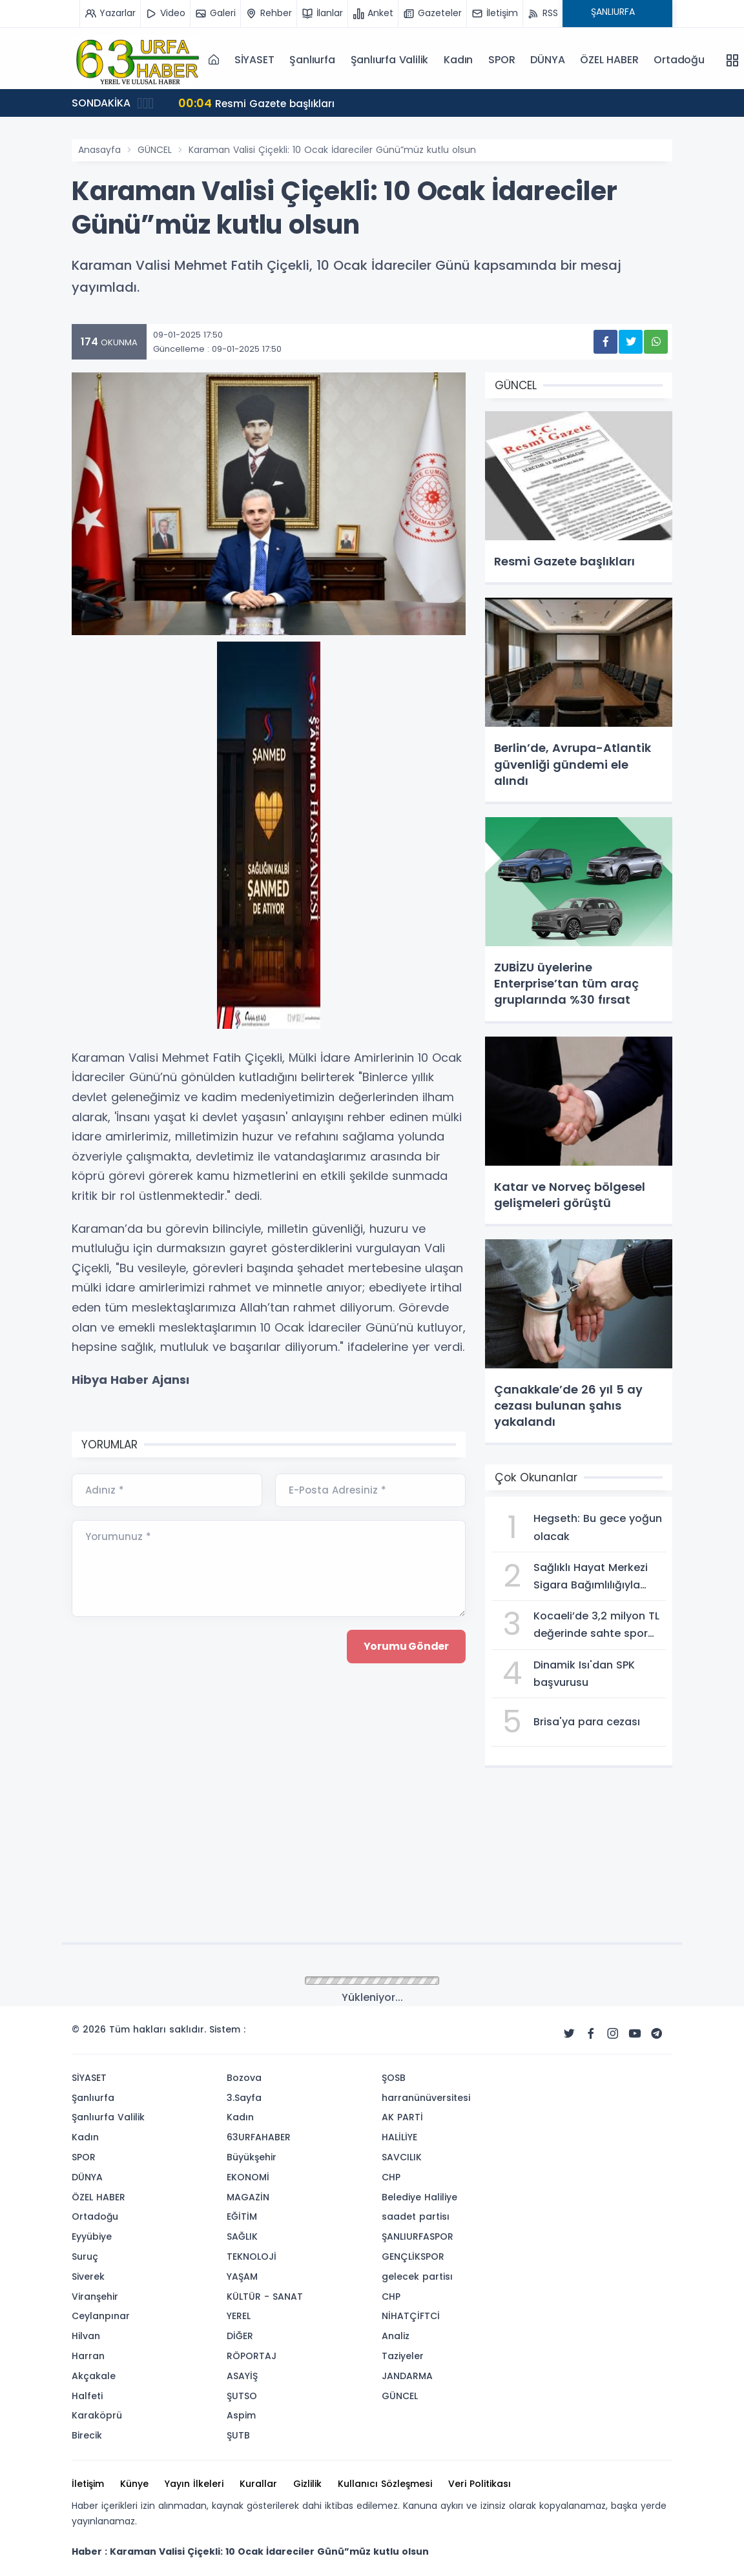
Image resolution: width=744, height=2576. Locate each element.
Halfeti (87, 2395)
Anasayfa (99, 149)
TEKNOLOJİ (251, 2256)
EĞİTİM (242, 2216)
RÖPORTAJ (251, 2355)
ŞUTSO (242, 2395)
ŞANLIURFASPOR (417, 2236)
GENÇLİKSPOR (413, 2256)
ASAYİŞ (242, 2375)
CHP (391, 2177)
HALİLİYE (399, 2137)
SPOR (501, 59)
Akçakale (94, 2375)
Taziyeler (403, 2355)
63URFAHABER (259, 2137)
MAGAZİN (248, 2197)
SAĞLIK (242, 2236)
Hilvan (86, 2335)
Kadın (458, 59)
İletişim (88, 2483)
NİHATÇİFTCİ (411, 2315)
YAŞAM (242, 2276)
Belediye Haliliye (419, 2197)
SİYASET (254, 59)
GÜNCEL (155, 149)
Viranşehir (95, 2296)
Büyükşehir (251, 2157)
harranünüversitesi (426, 2097)
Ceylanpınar (101, 2315)
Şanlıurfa (312, 59)
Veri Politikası (479, 2483)
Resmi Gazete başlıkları (258, 103)
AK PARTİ (402, 2117)
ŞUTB (238, 2435)
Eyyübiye (92, 2236)
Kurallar (258, 2483)
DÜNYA (547, 59)
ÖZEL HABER (609, 59)
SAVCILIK (402, 2157)
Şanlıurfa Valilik (390, 59)
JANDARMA (407, 2375)
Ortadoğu (679, 59)
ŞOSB (394, 2077)
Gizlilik (307, 2483)
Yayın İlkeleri (194, 2483)
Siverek (88, 2276)
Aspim (241, 2415)
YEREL (239, 2315)
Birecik (87, 2435)
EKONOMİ (248, 2177)
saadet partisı (416, 2216)
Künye (134, 2483)
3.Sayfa (244, 2097)
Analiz (395, 2335)
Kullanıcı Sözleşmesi (385, 2483)
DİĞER (240, 2335)
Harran (88, 2355)
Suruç (85, 2256)
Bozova (244, 2077)
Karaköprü (97, 2415)
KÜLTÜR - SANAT (265, 2296)
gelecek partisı (417, 2276)
